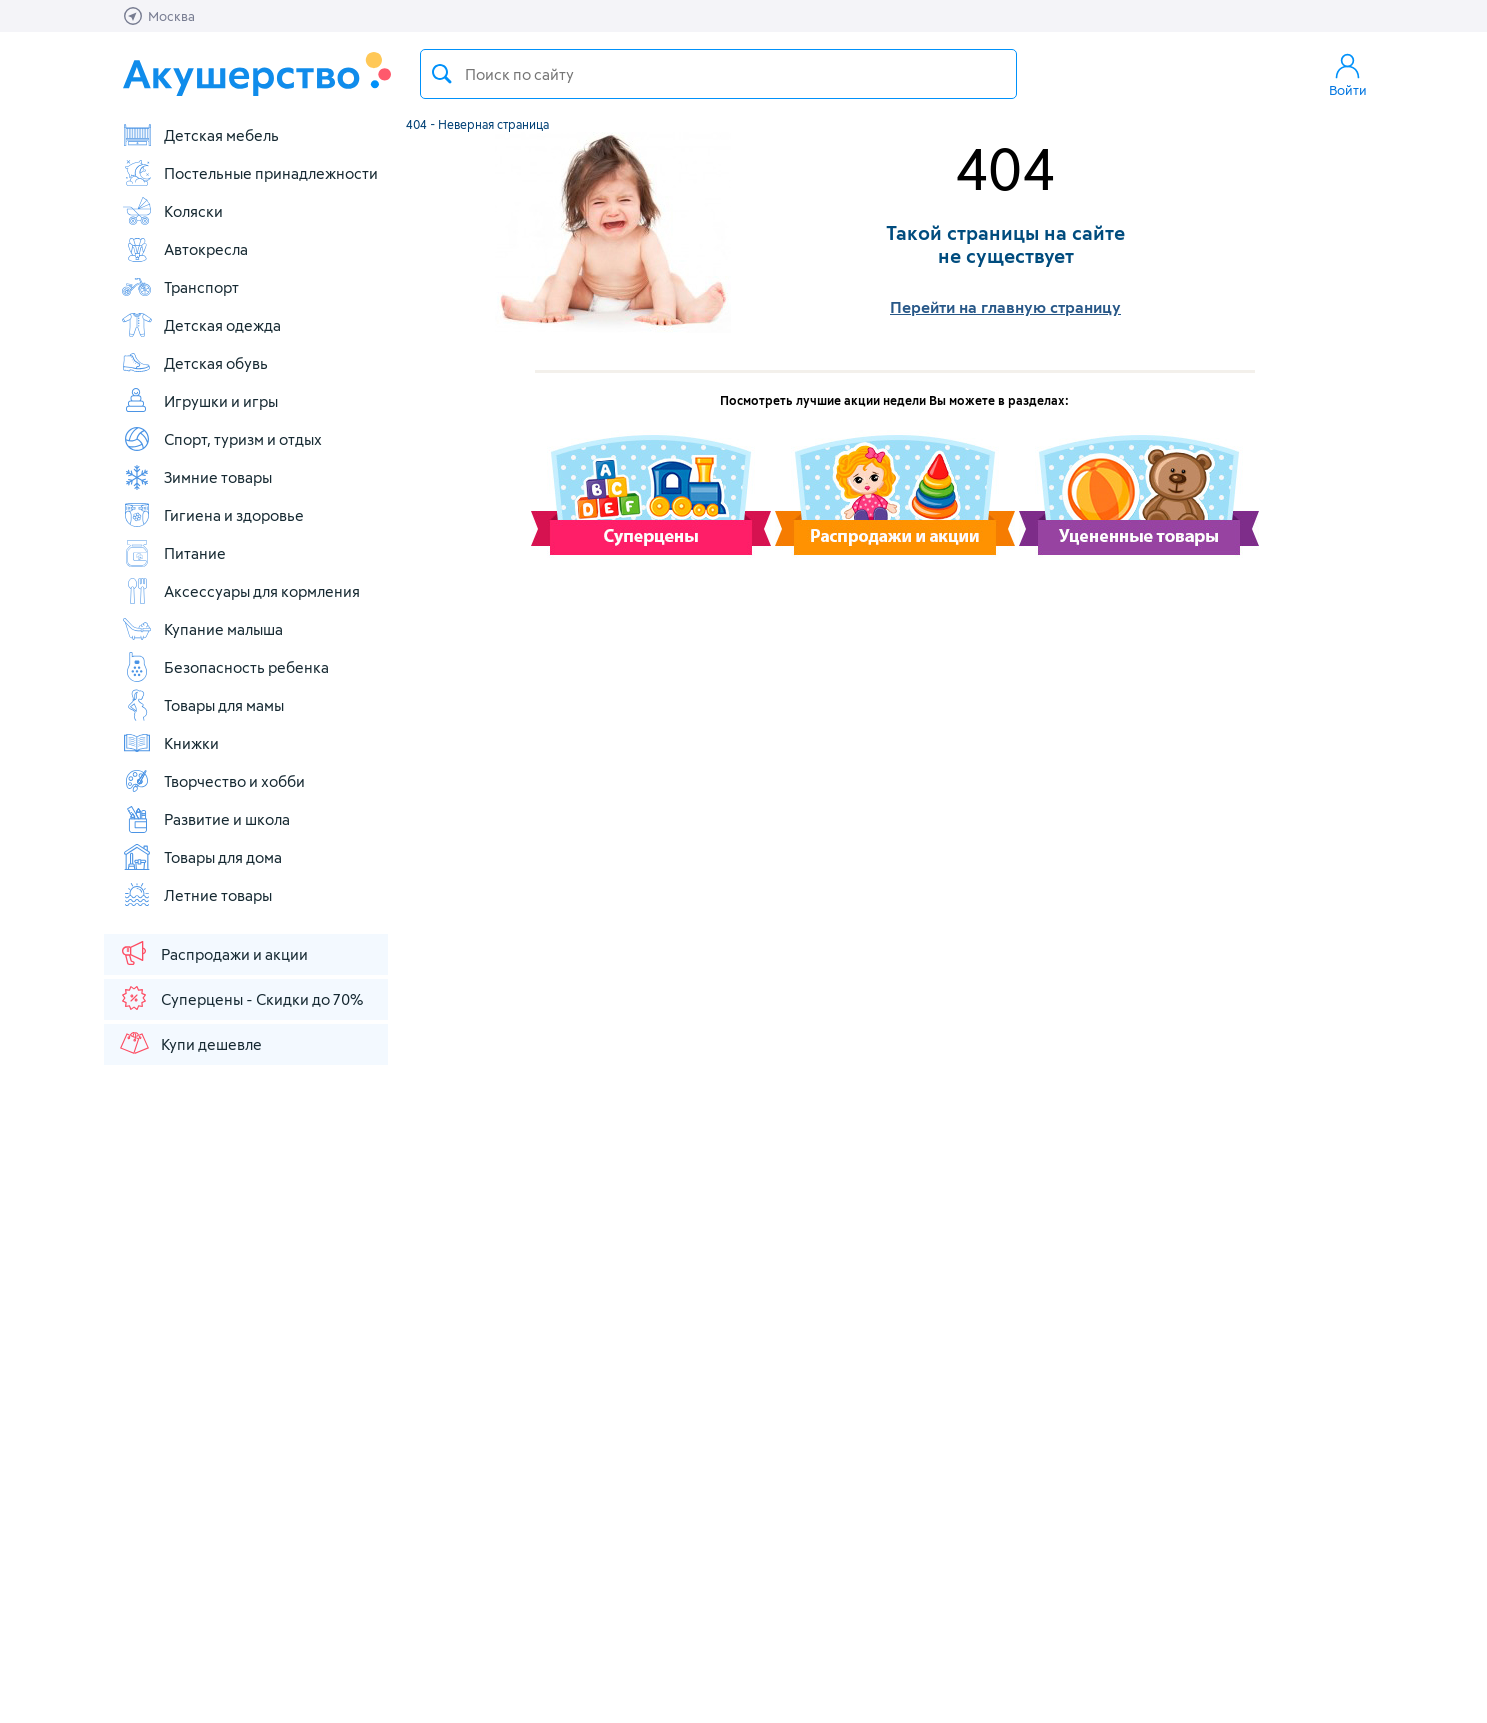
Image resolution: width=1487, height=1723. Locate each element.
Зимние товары (196, 477)
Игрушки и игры (199, 401)
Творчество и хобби (213, 781)
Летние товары (196, 895)
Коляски (172, 211)
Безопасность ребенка (225, 667)
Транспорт (180, 287)
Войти (1348, 74)
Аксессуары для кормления (240, 591)
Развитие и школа (205, 819)
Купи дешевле (190, 1043)
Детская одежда (201, 325)
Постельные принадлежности (249, 173)
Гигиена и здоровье (212, 515)
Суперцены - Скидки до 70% (240, 998)
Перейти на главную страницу (1005, 306)
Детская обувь (194, 363)
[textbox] (718, 74)
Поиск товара (442, 74)
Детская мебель (200, 135)
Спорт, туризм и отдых (221, 439)
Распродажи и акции (213, 953)
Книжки (170, 743)
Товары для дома (201, 857)
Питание (173, 553)
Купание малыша (202, 629)
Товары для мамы (202, 705)
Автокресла (184, 249)
